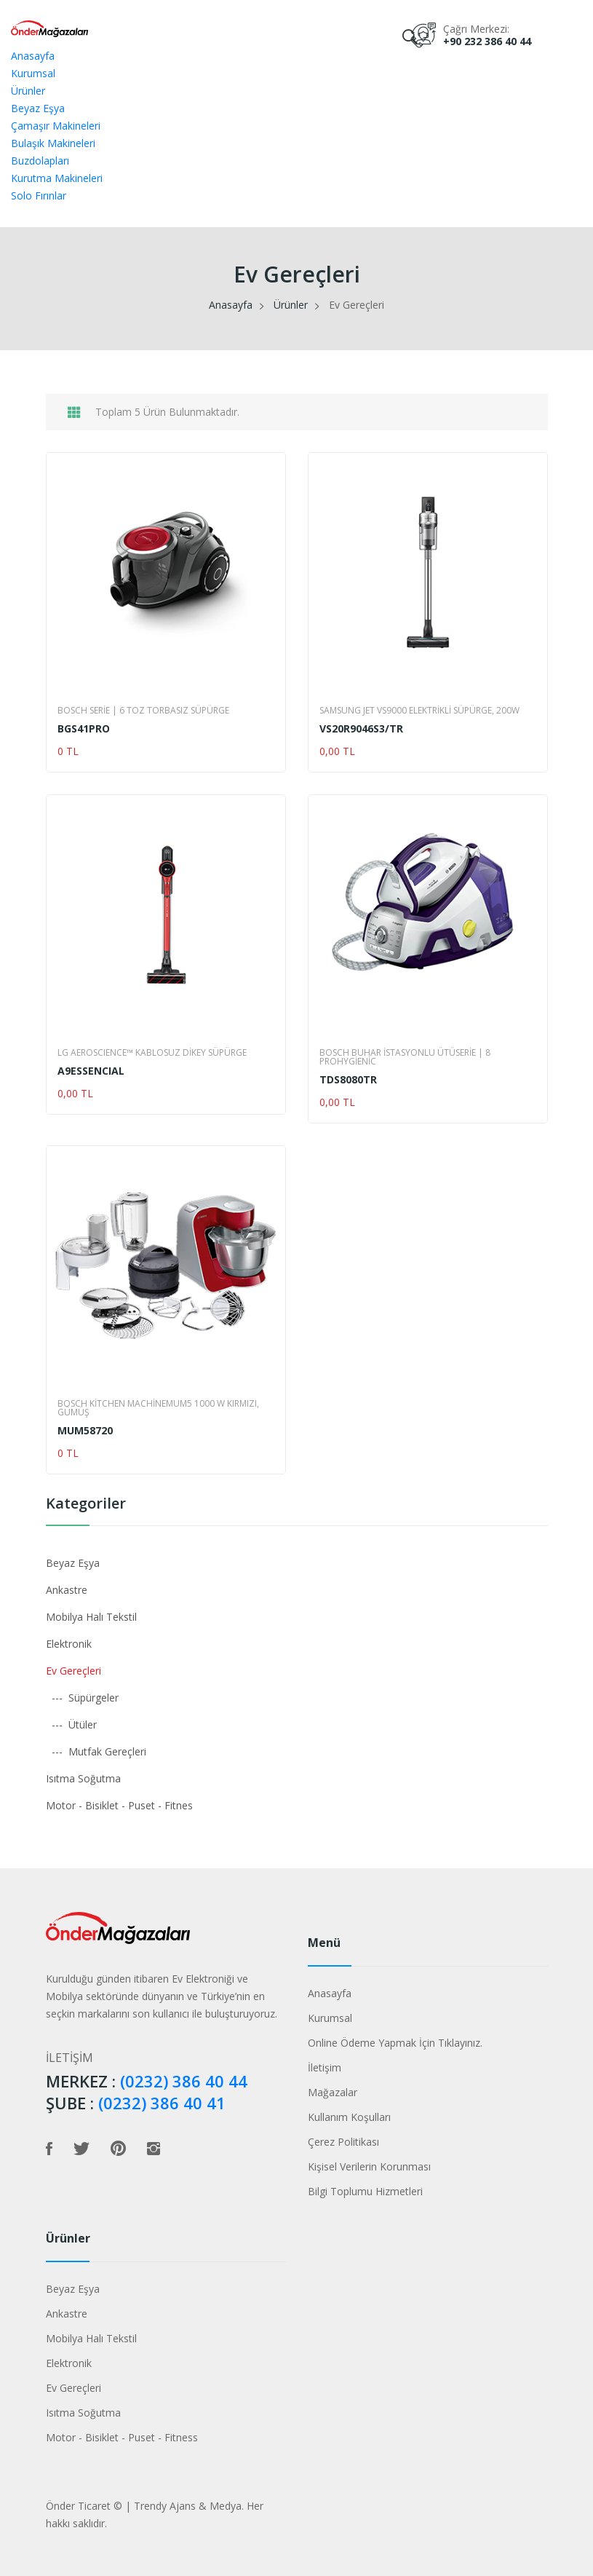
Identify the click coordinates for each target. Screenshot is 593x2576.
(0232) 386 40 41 (162, 2103)
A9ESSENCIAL (90, 1071)
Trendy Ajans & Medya (188, 2506)
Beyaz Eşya (38, 108)
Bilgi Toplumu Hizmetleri (365, 2191)
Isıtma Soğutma (83, 1778)
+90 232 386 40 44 (487, 41)
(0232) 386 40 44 (183, 2081)
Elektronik (69, 1644)
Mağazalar (332, 2092)
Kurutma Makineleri (57, 178)
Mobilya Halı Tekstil (91, 1617)
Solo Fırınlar (38, 195)
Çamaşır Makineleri (55, 126)
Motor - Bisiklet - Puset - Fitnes (119, 1805)
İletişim (324, 2067)
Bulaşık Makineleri (53, 143)
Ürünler (28, 91)
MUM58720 (85, 1430)
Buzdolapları (40, 160)
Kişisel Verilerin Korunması (369, 2166)
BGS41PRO (83, 728)
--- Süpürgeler (82, 1697)
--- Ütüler (71, 1724)
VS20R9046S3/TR (361, 728)
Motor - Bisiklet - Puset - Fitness (122, 2437)
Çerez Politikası (343, 2142)
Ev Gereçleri (73, 1671)
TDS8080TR (348, 1079)
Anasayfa (33, 56)
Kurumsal (33, 73)
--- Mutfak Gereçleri (96, 1751)
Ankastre (66, 1590)
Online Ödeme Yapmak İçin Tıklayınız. (395, 2043)
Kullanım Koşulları (349, 2117)
